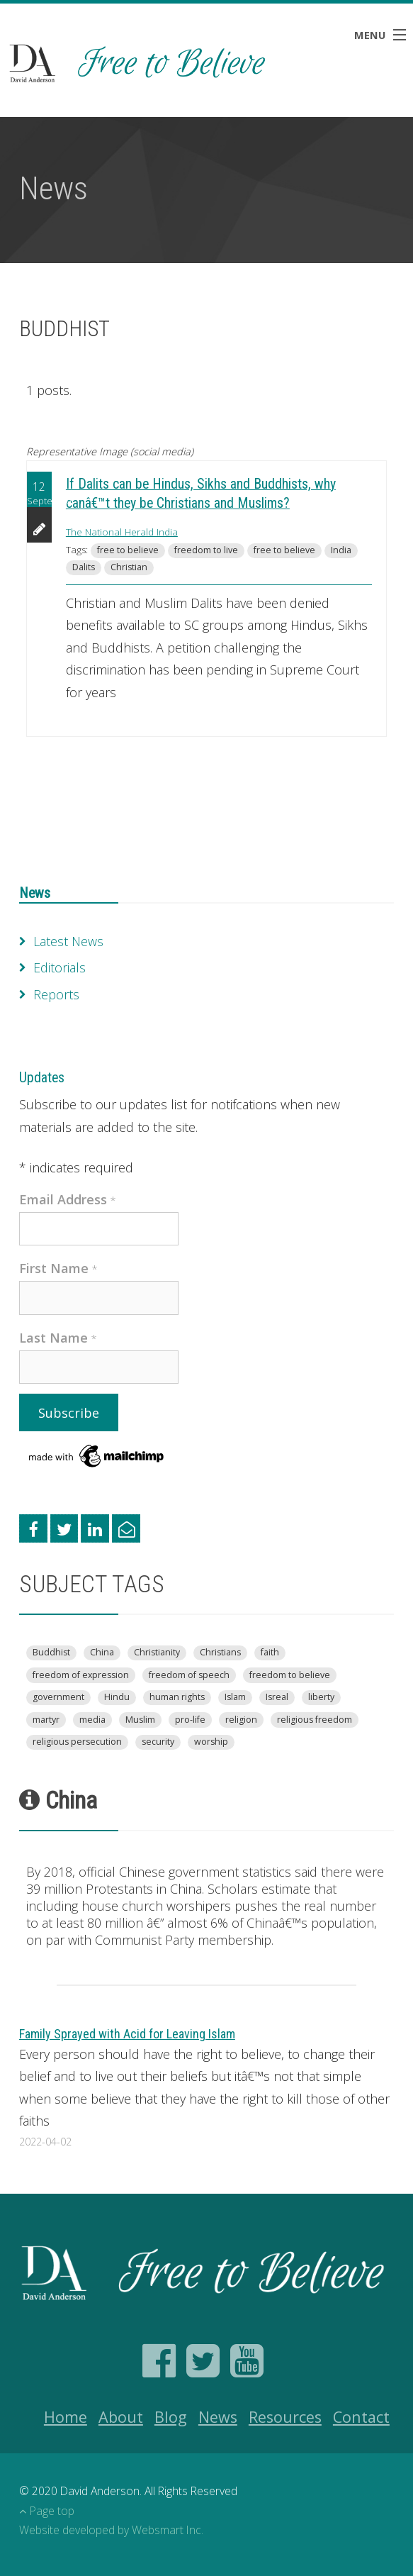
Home (65, 2416)
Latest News (68, 941)
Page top (46, 2511)
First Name (58, 1268)
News (34, 893)
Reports (56, 994)
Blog (170, 2416)
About (120, 2416)
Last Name (58, 1337)
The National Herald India (122, 532)
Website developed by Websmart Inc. (111, 2530)
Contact (361, 2416)
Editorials (59, 967)
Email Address (67, 1199)
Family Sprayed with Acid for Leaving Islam (127, 2033)
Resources (285, 2416)
